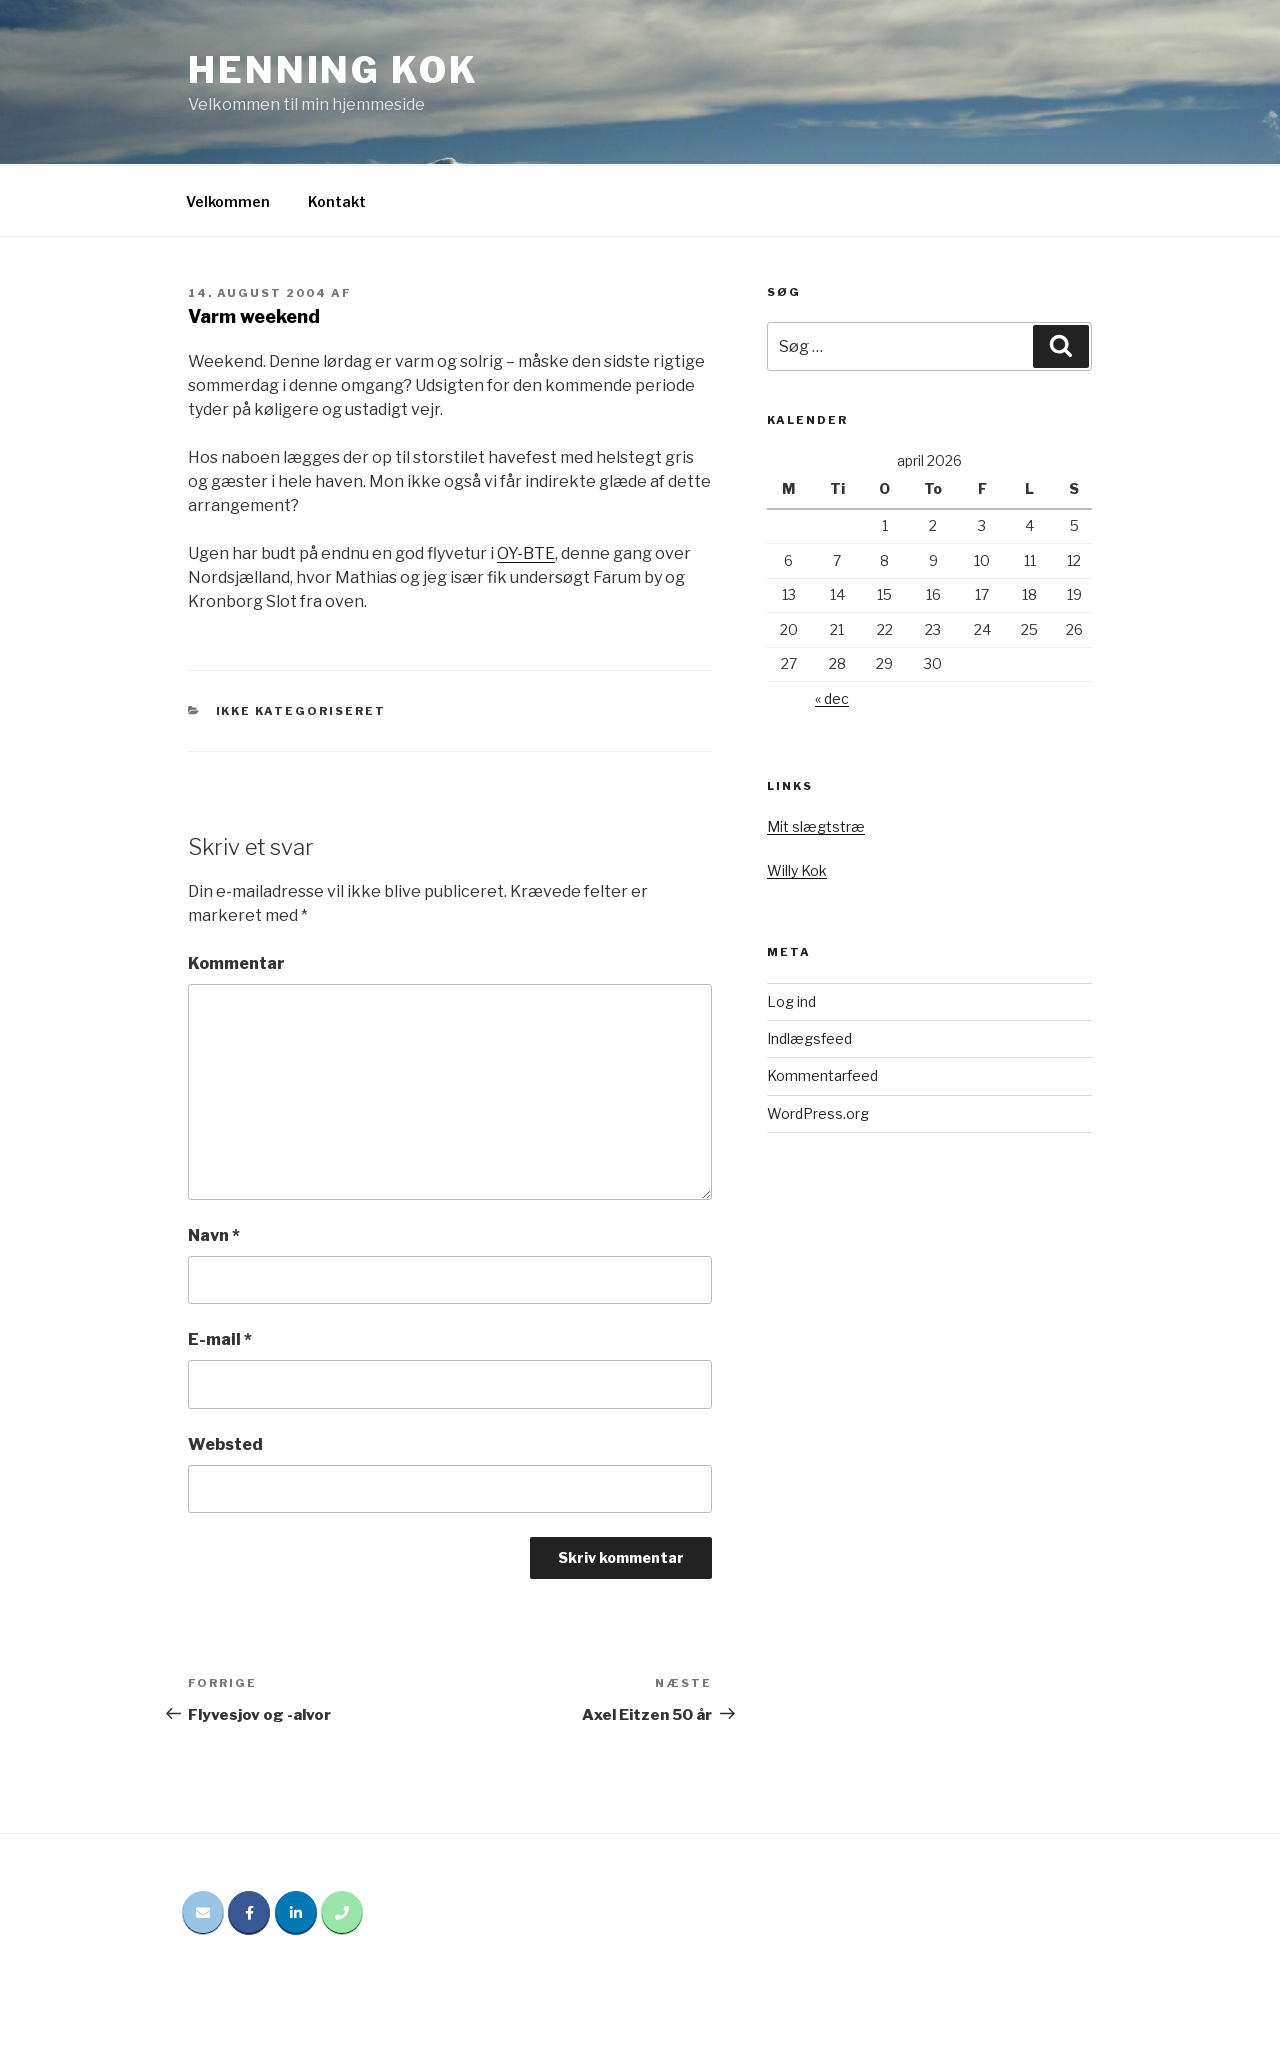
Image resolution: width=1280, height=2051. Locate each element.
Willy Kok (797, 870)
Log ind (791, 1001)
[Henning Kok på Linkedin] (296, 1913)
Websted (225, 1444)
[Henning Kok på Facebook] (249, 1913)
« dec (832, 698)
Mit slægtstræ (816, 826)
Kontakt (337, 201)
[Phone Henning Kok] (342, 1913)
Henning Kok (333, 70)
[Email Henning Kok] (203, 1913)
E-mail (220, 1339)
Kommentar (236, 963)
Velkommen (228, 201)
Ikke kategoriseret (301, 711)
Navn (214, 1235)
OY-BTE (526, 553)
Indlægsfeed (809, 1038)
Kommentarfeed (822, 1075)
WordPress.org (818, 1113)
